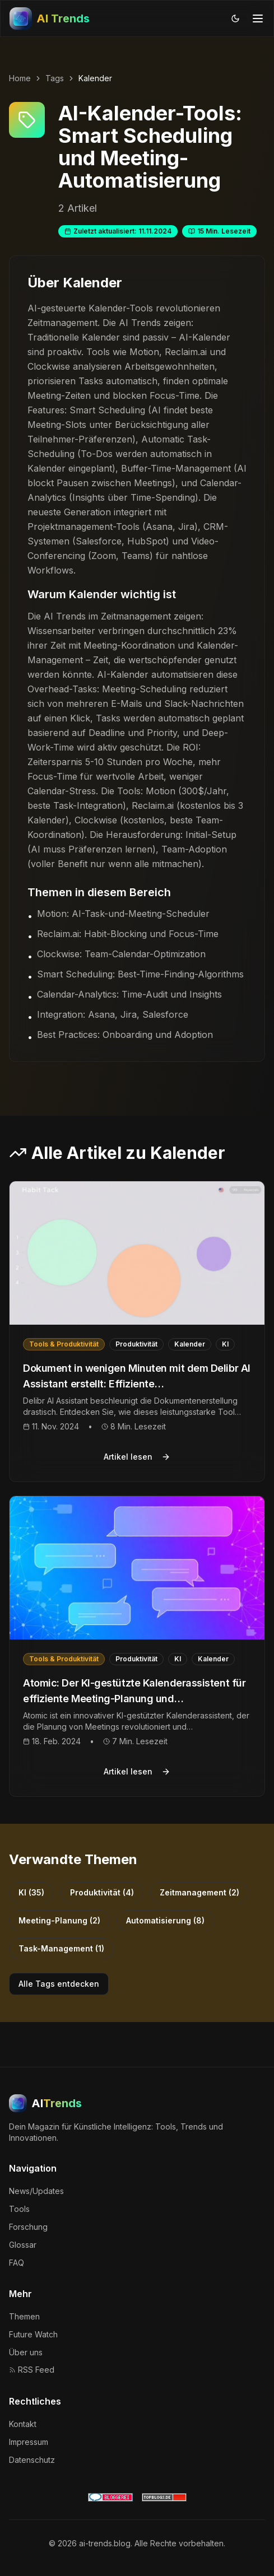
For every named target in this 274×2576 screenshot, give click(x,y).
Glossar (22, 2244)
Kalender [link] (95, 78)
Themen (24, 2316)
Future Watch (33, 2334)
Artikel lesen (137, 1456)
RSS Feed (31, 2369)
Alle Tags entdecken (58, 1983)
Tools (19, 2209)
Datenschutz (32, 2460)
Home (20, 78)
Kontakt (22, 2424)
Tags (54, 78)
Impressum (28, 2442)
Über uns (26, 2352)
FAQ (16, 2262)
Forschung (28, 2227)
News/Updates (36, 2191)
